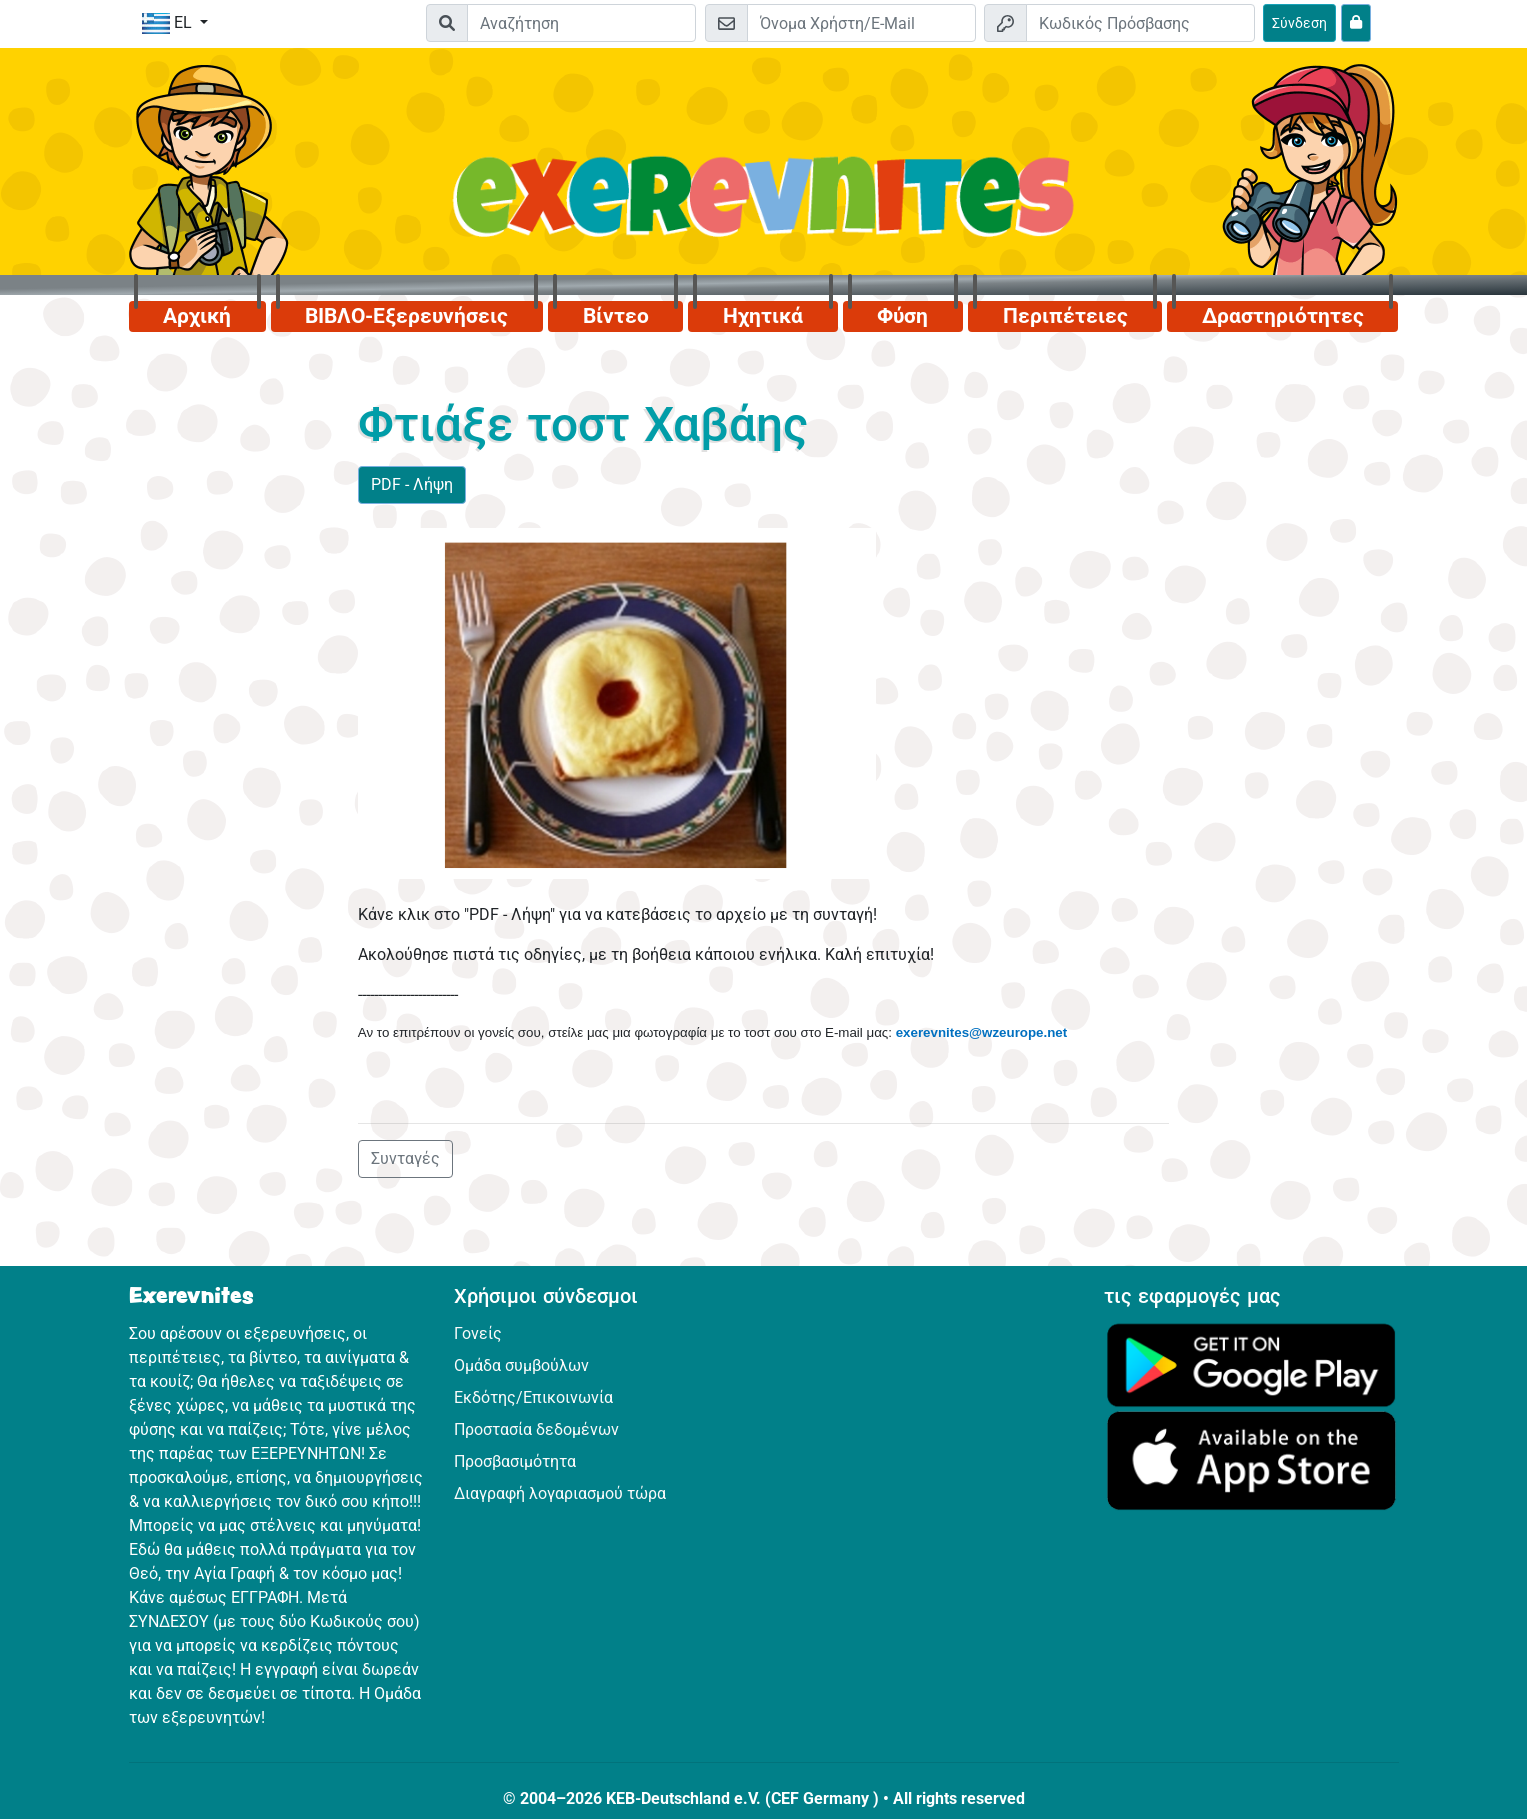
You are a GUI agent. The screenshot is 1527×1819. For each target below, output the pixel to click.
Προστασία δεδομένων (536, 1429)
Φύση (902, 316)
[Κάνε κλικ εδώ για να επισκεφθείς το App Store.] (1251, 1459)
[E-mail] (861, 23)
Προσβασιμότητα (515, 1461)
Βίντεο (616, 316)
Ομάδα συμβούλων (521, 1365)
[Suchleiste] (581, 23)
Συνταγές (405, 1158)
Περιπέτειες (1065, 316)
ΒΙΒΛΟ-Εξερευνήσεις (406, 316)
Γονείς (478, 1333)
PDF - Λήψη (412, 484)
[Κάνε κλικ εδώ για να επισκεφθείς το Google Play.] (1251, 1363)
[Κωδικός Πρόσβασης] (1140, 23)
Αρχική (197, 316)
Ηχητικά (763, 316)
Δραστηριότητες (1283, 316)
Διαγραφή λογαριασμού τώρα (560, 1493)
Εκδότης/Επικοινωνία (533, 1397)
